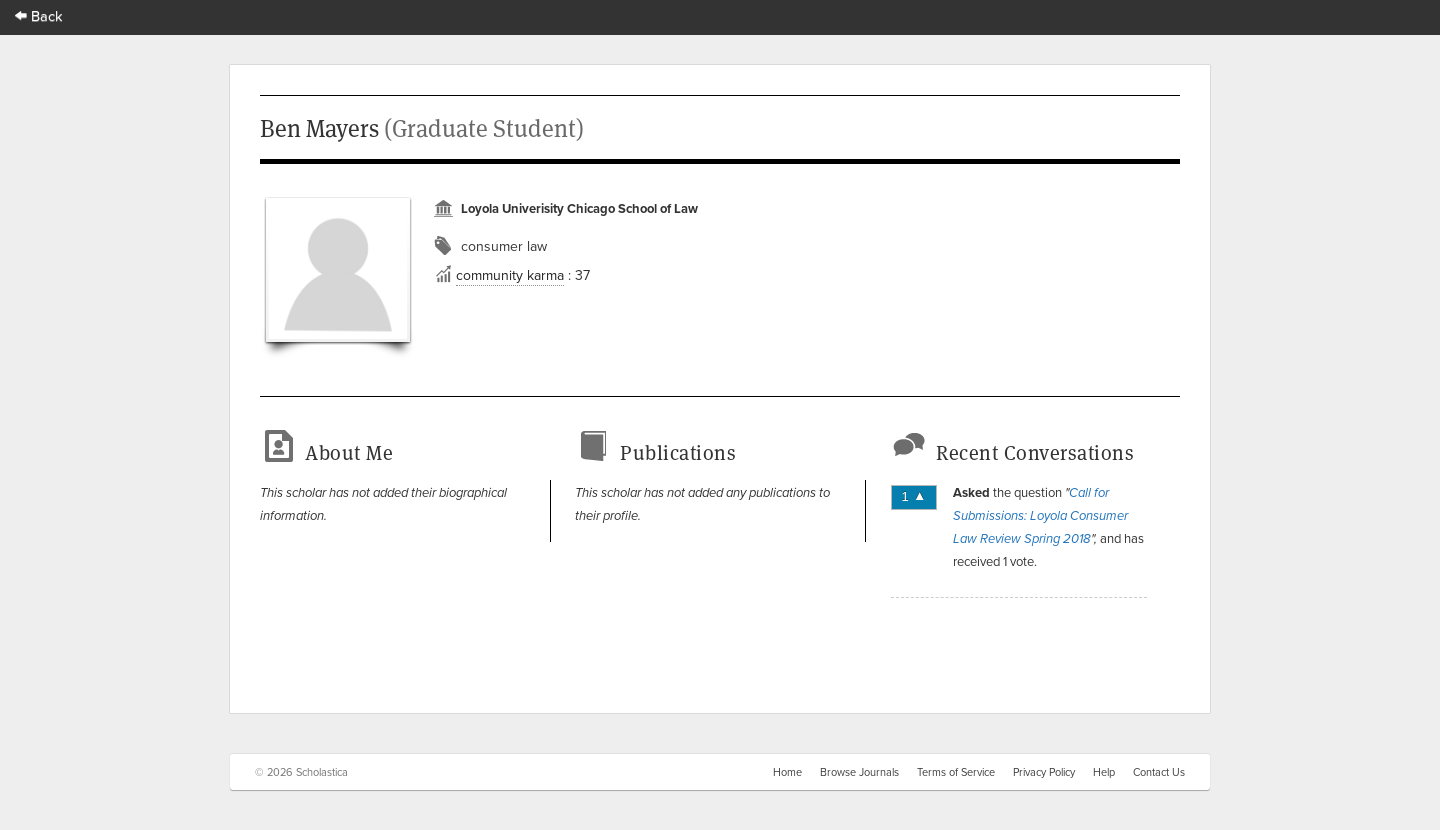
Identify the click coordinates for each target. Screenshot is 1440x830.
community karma (510, 275)
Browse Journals (859, 772)
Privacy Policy (1044, 772)
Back (39, 15)
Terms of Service (956, 772)
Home (787, 772)
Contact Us (1159, 772)
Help (1104, 772)
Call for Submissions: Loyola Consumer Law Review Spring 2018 (1040, 516)
